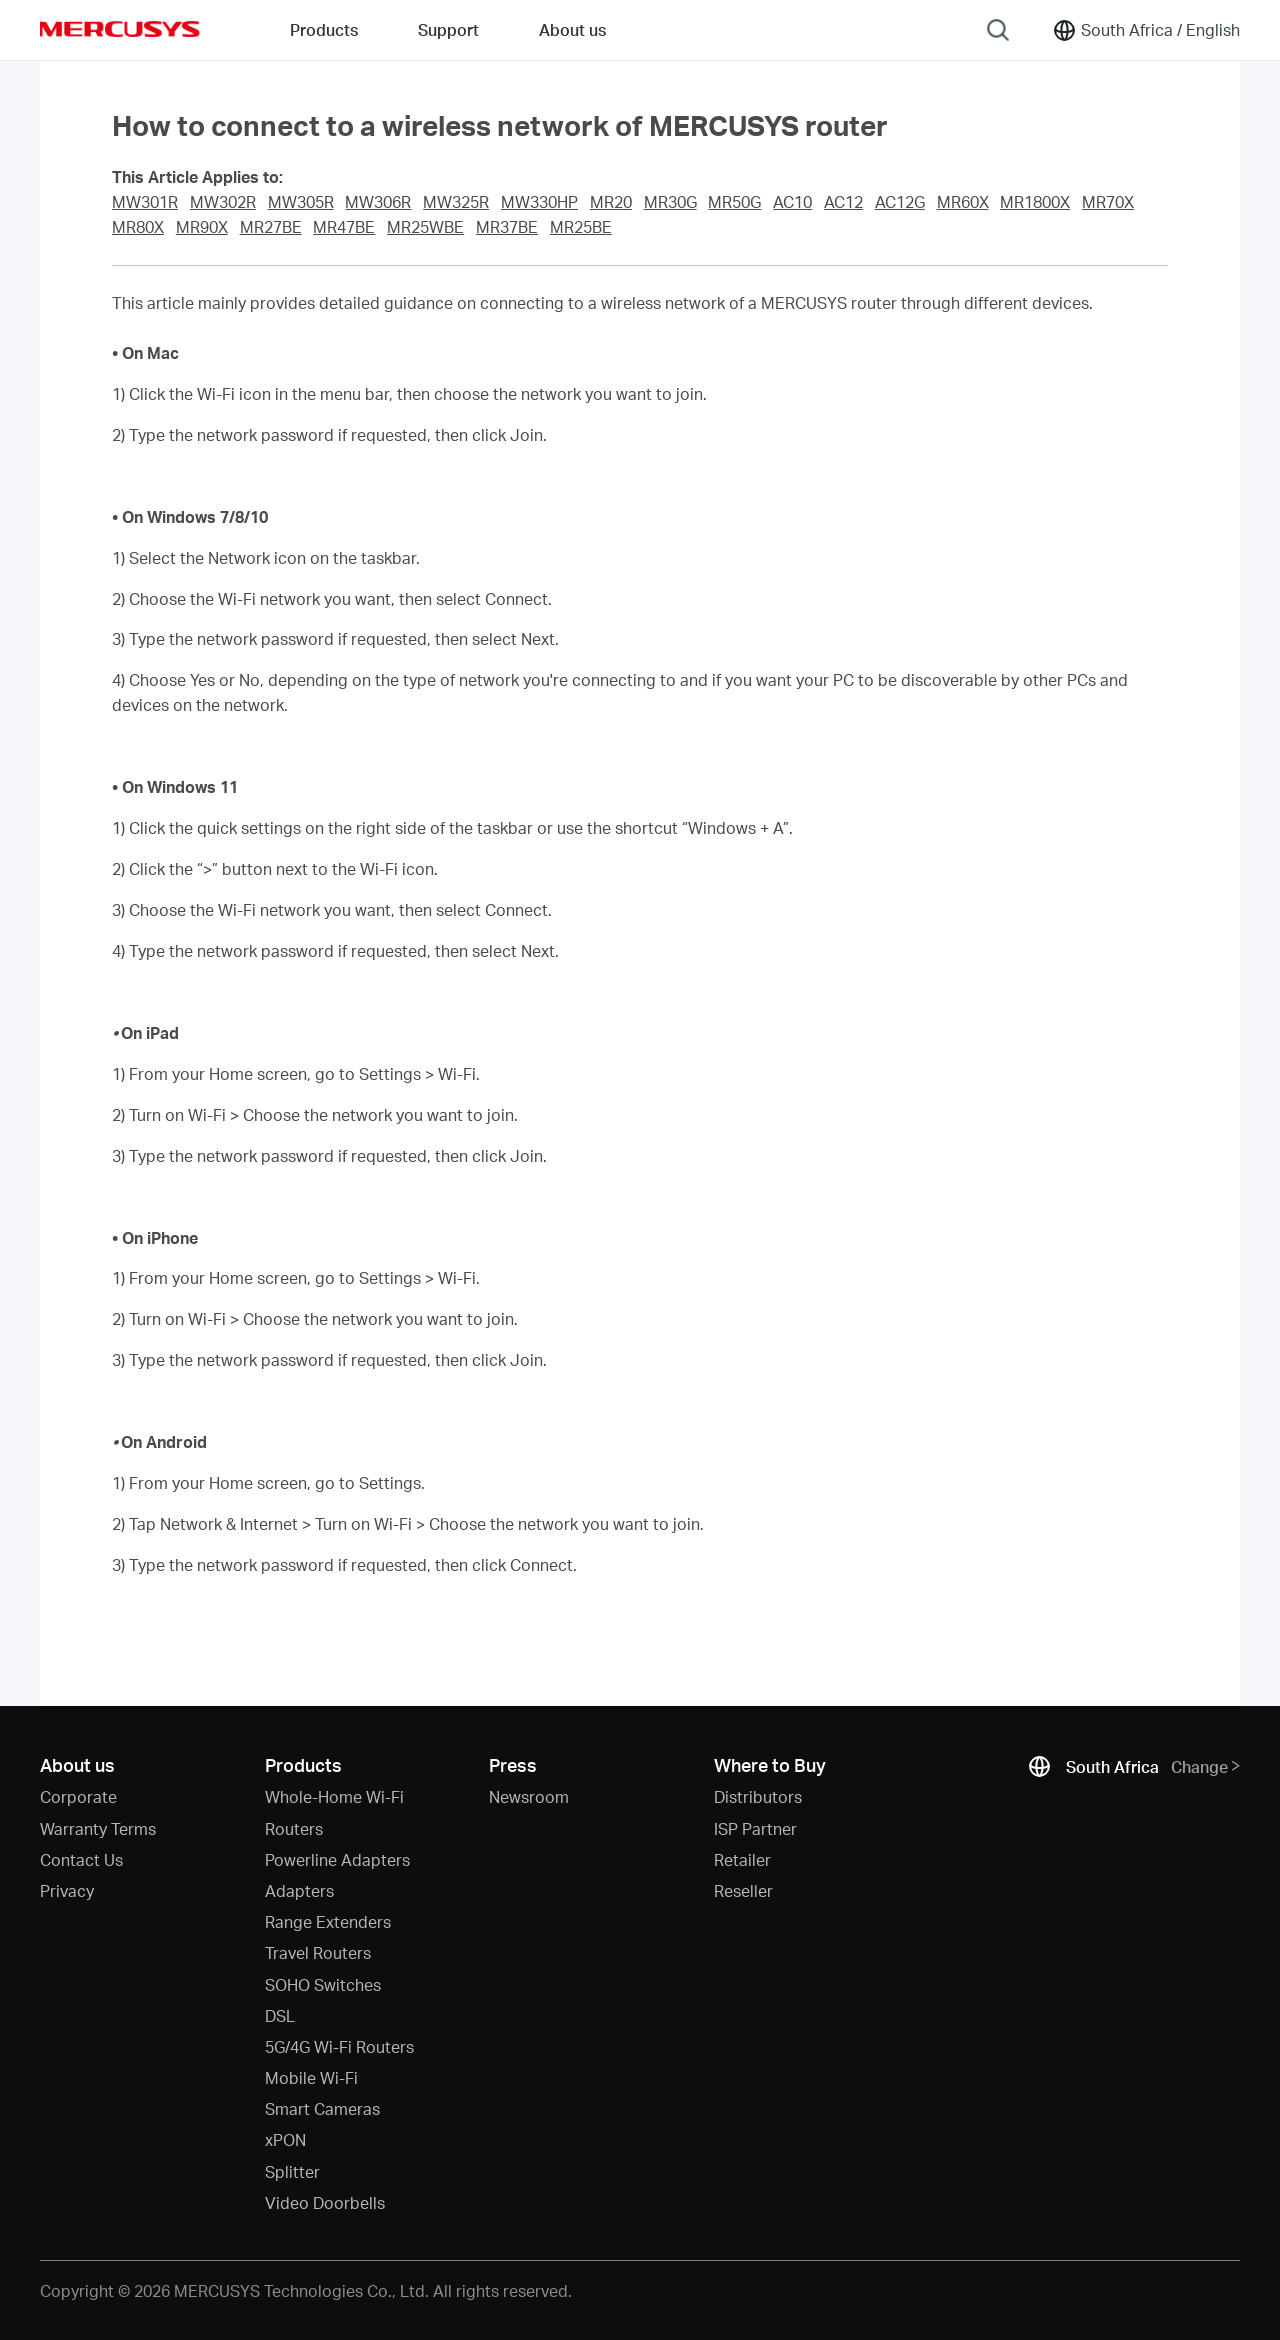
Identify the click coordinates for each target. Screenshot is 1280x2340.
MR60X (963, 202)
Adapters (299, 1890)
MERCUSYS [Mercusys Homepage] (120, 29)
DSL (280, 2015)
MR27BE (271, 227)
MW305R (301, 202)
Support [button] (448, 29)
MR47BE (344, 227)
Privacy (67, 1890)
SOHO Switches (323, 1984)
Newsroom (529, 1796)
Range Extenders (328, 1921)
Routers (294, 1828)
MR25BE (581, 227)
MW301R (145, 202)
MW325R (456, 202)
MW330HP (539, 202)
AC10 (792, 202)
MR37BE (507, 227)
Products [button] (324, 29)
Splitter (292, 2171)
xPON (285, 2139)
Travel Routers (318, 1952)
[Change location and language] (1146, 30)
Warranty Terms (98, 1828)
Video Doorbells (325, 2202)
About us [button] (572, 29)
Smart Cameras (322, 2108)
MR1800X (1035, 202)
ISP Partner (755, 1828)
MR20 (611, 202)
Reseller (743, 1890)
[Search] (998, 30)
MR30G (670, 202)
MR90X (202, 227)
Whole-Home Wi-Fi (334, 1796)
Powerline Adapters (337, 1859)
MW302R (223, 202)
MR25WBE (425, 227)
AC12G (900, 202)
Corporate (78, 1796)
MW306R (378, 202)
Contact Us (81, 1859)
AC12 (843, 202)
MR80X (138, 227)
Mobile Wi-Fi (311, 2077)
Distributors (758, 1796)
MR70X (1108, 202)
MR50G (734, 202)
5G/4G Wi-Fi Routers (339, 2046)
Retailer (742, 1859)
